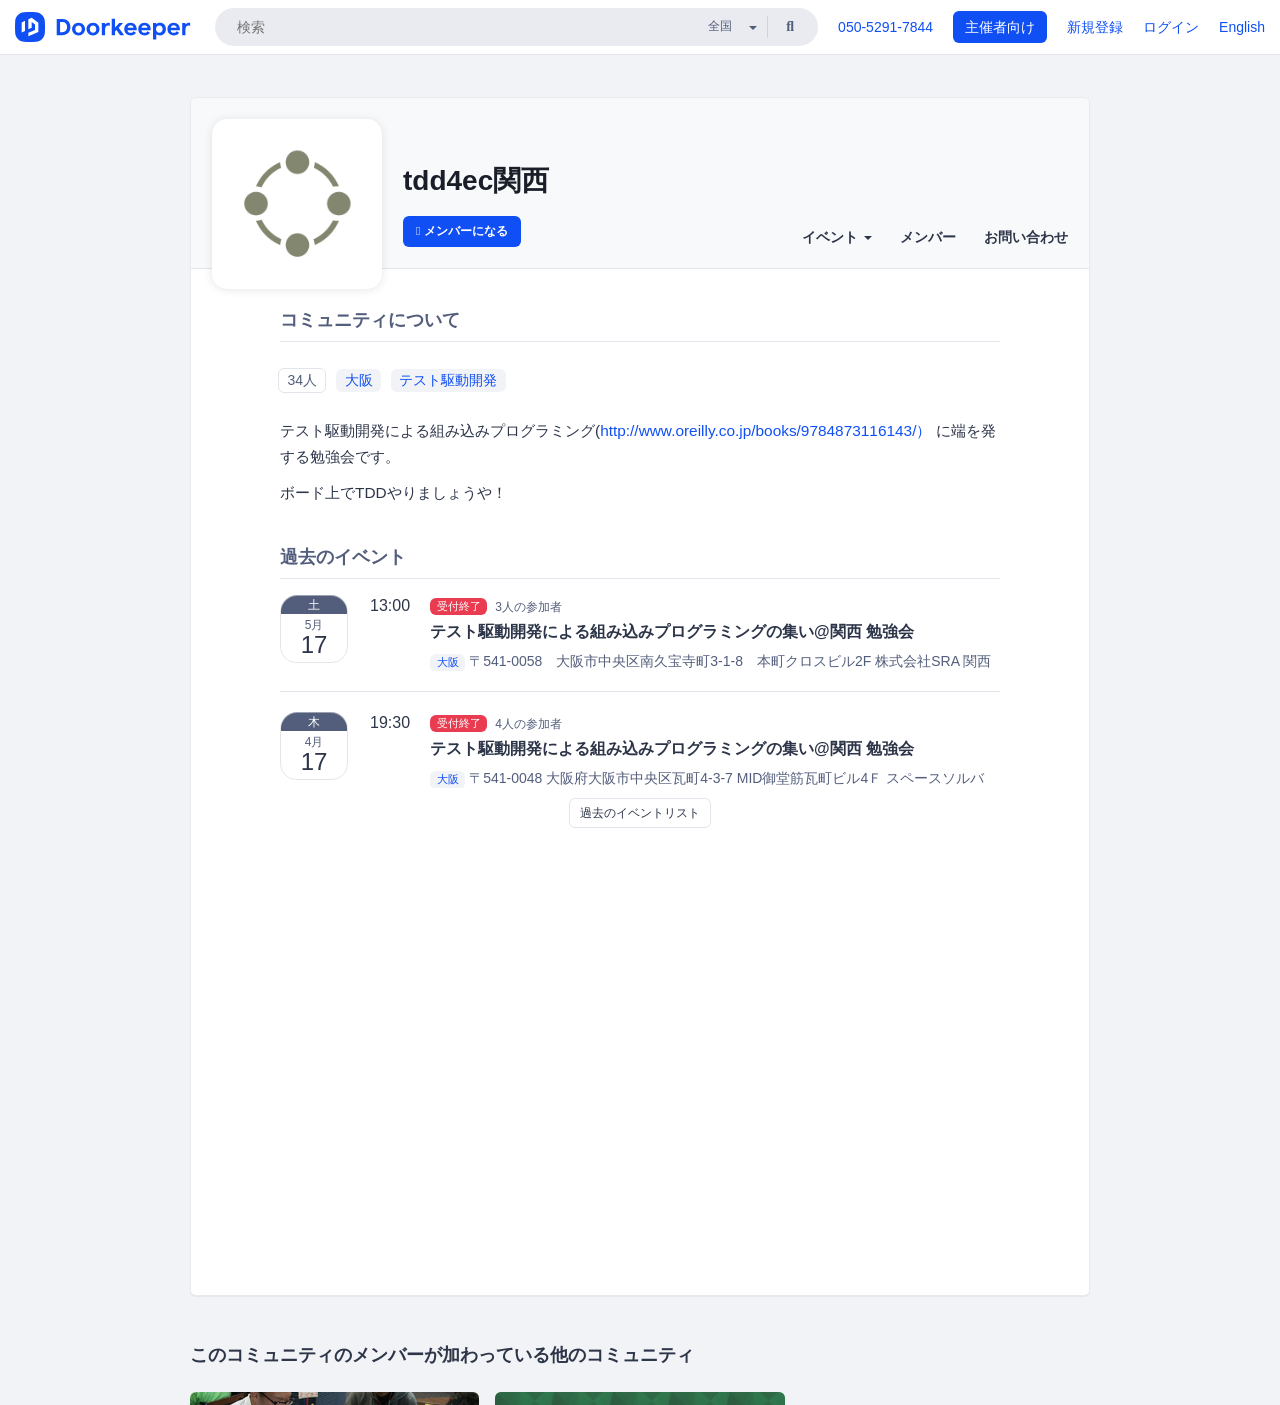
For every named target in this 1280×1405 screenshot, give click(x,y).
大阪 (359, 380)
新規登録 (1095, 27)
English (1242, 27)
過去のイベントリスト (640, 813)
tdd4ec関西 (476, 180)
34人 (302, 380)
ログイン (1171, 27)
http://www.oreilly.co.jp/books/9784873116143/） (765, 430)
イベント (837, 237)
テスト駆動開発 (448, 380)
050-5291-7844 (885, 27)
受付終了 (459, 606)
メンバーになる (462, 231)
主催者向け (1000, 27)
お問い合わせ (1026, 237)
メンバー (928, 237)
